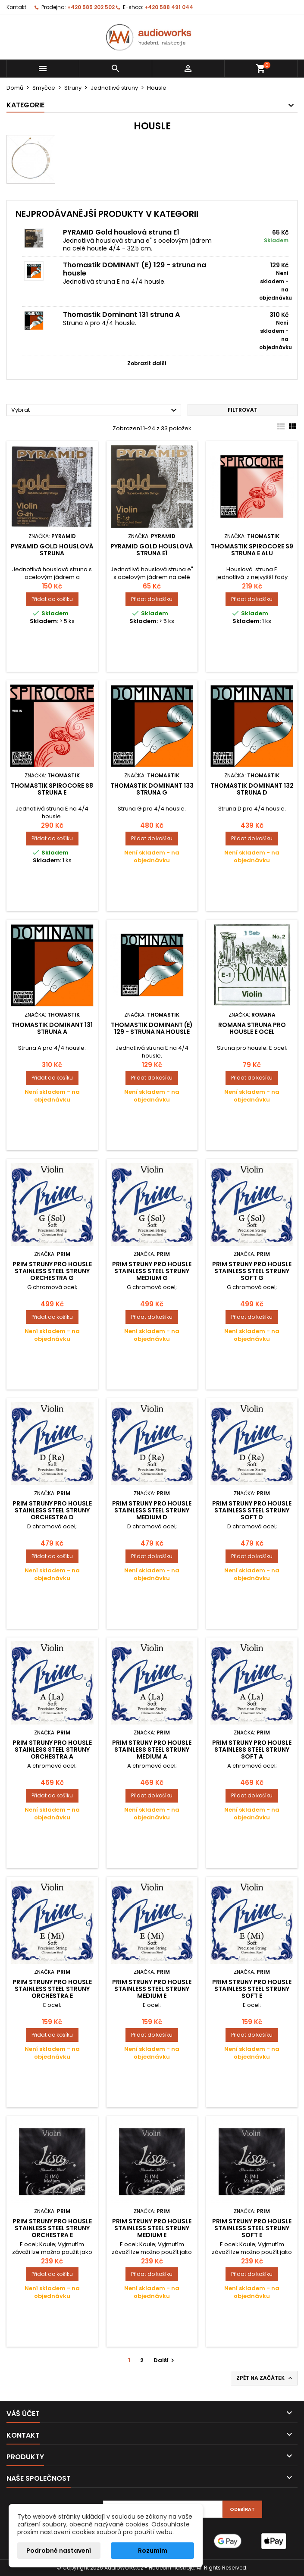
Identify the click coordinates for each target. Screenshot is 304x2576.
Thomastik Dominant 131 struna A (121, 314)
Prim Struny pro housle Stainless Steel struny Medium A (151, 1749)
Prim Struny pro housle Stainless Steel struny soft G (251, 1271)
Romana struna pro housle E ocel (252, 1028)
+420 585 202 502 (91, 7)
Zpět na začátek (265, 2378)
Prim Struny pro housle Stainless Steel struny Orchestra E (52, 1989)
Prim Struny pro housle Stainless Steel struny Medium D (151, 1510)
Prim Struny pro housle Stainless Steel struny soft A (251, 1749)
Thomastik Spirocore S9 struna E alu (252, 549)
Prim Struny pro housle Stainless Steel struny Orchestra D (52, 1510)
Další (165, 2360)
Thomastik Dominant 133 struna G (152, 789)
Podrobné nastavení (58, 2550)
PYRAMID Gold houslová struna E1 (121, 232)
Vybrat (95, 410)
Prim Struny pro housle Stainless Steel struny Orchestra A (52, 1749)
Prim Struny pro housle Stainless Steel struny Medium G (151, 1271)
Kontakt (16, 7)
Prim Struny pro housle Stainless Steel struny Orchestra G (52, 1271)
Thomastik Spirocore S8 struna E (52, 789)
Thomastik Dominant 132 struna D (252, 789)
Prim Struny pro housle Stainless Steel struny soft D (251, 1510)
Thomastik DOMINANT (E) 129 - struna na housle (134, 269)
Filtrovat (242, 409)
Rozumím (152, 2550)
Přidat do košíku (52, 599)
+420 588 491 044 (168, 7)
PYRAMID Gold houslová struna (52, 549)
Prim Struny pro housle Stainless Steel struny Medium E (151, 1989)
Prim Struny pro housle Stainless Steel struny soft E (251, 1989)
